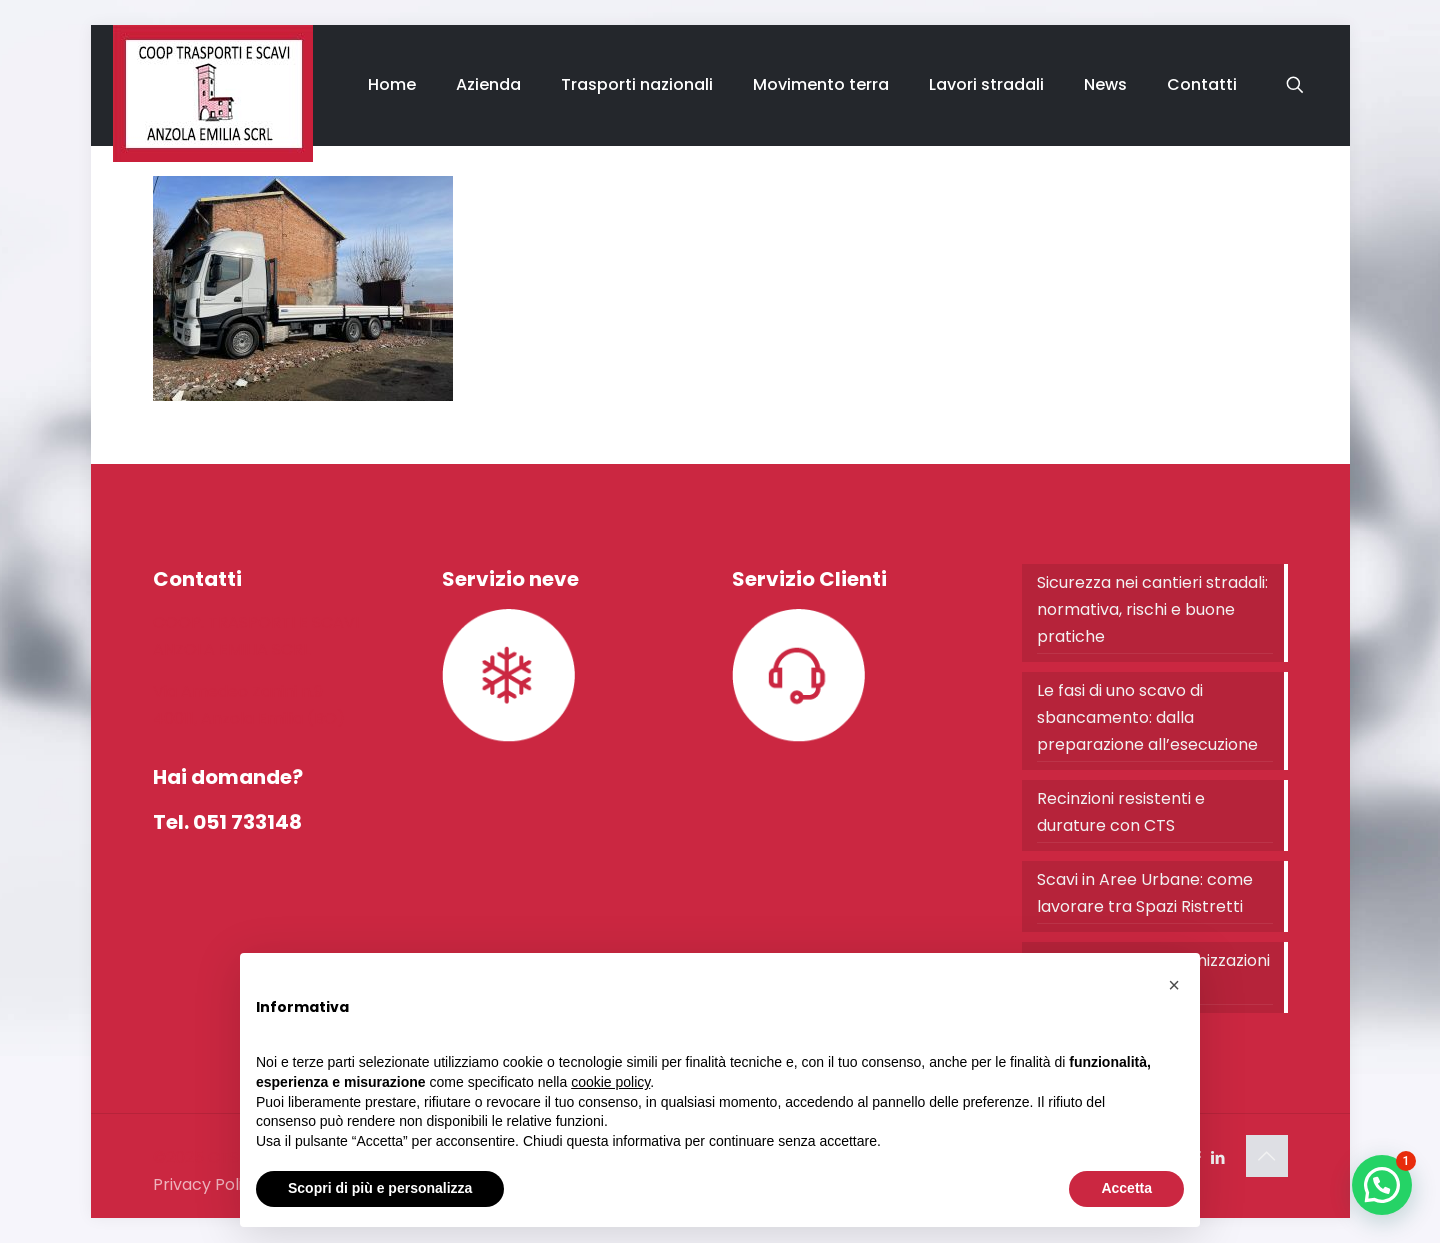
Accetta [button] (1126, 1188)
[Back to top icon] (1267, 1156)
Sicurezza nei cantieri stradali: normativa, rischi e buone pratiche (1152, 609)
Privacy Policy (207, 1184)
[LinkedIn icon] (1218, 1157)
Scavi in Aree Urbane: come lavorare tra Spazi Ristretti (1145, 893)
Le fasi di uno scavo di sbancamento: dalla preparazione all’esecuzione (1147, 717)
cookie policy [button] (610, 1082)
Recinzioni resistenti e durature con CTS (1121, 812)
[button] (1382, 1185)
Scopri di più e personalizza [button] (380, 1188)
